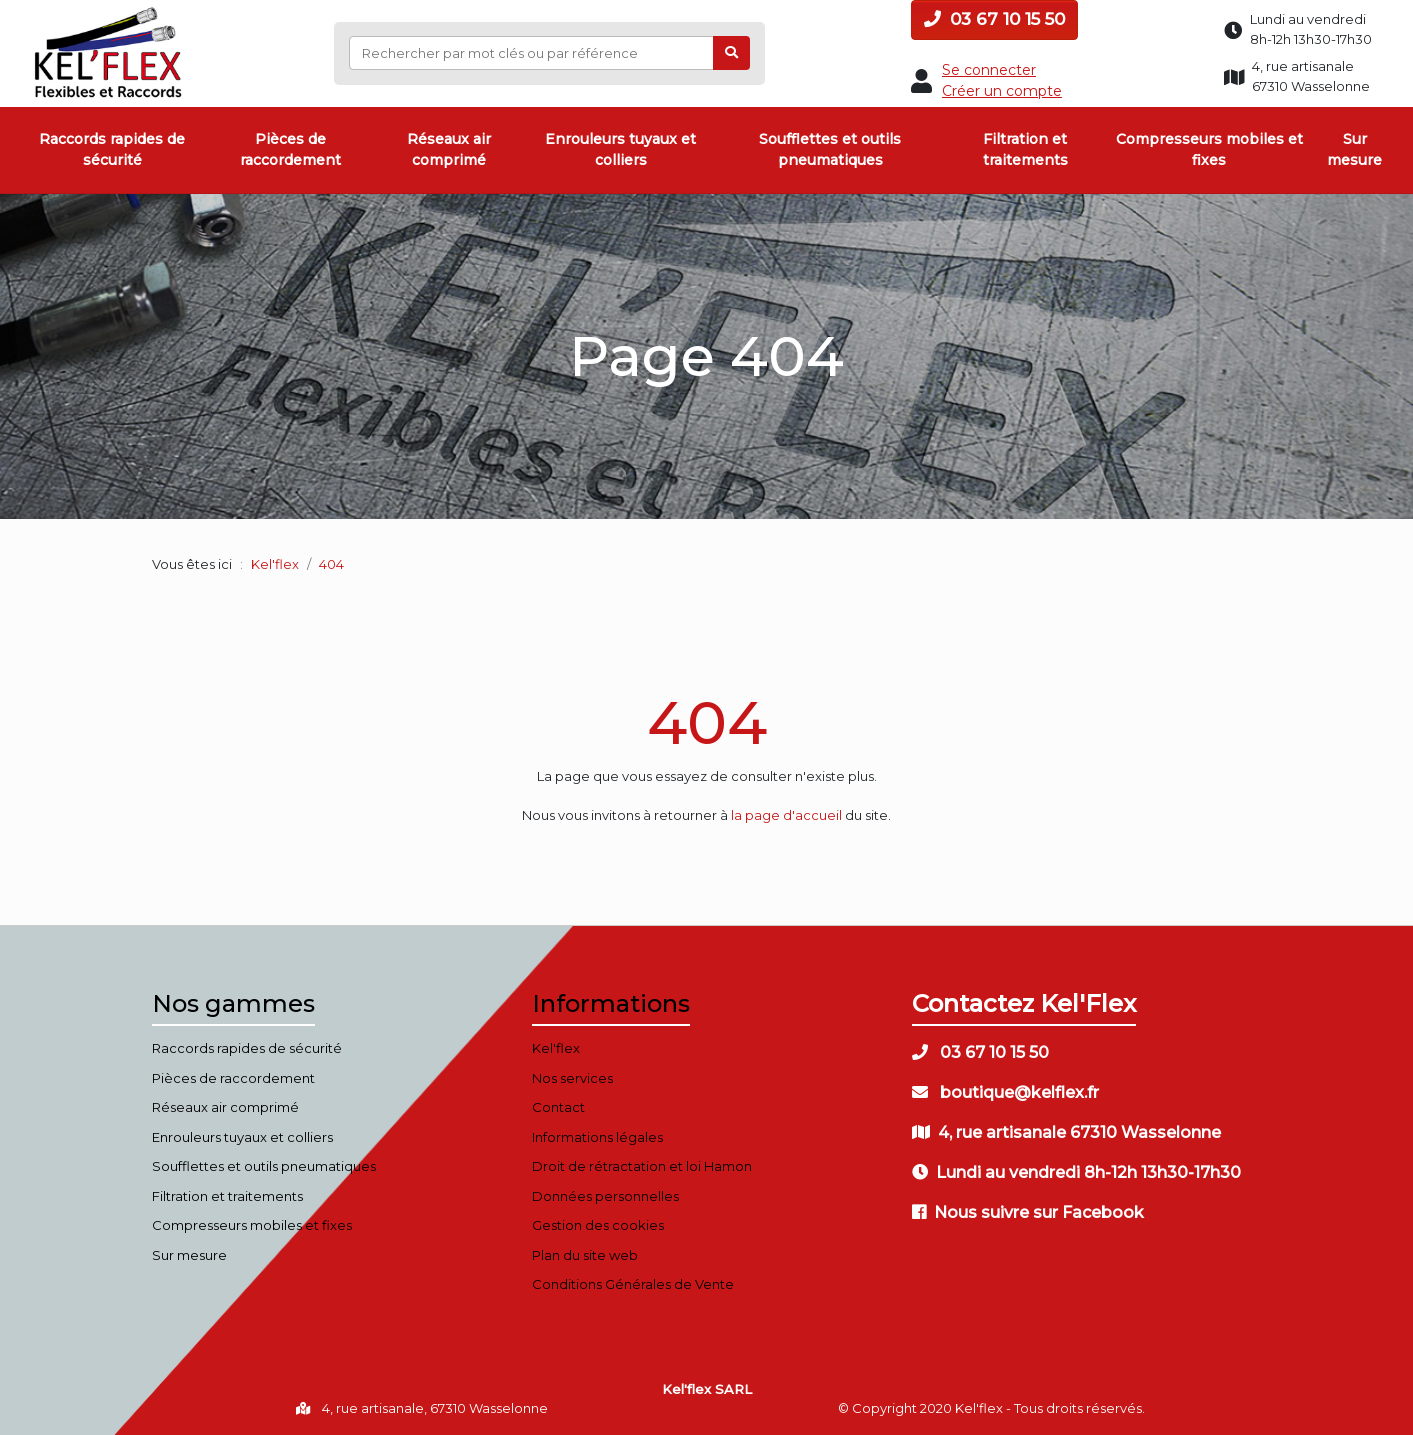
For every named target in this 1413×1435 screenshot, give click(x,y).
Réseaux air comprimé (449, 149)
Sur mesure (1354, 149)
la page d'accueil (786, 815)
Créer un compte (1002, 91)
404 (707, 722)
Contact (558, 1107)
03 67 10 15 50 (994, 19)
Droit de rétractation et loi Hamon (642, 1166)
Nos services (572, 1078)
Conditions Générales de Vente (633, 1284)
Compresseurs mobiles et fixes (1209, 149)
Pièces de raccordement (290, 149)
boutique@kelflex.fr (1005, 1092)
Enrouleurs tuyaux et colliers (620, 149)
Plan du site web (585, 1255)
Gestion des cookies (598, 1225)
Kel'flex (275, 564)
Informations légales (597, 1137)
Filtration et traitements (1025, 149)
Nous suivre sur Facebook (1028, 1212)
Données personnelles (605, 1196)
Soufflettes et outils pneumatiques (830, 149)
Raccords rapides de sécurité (112, 149)
